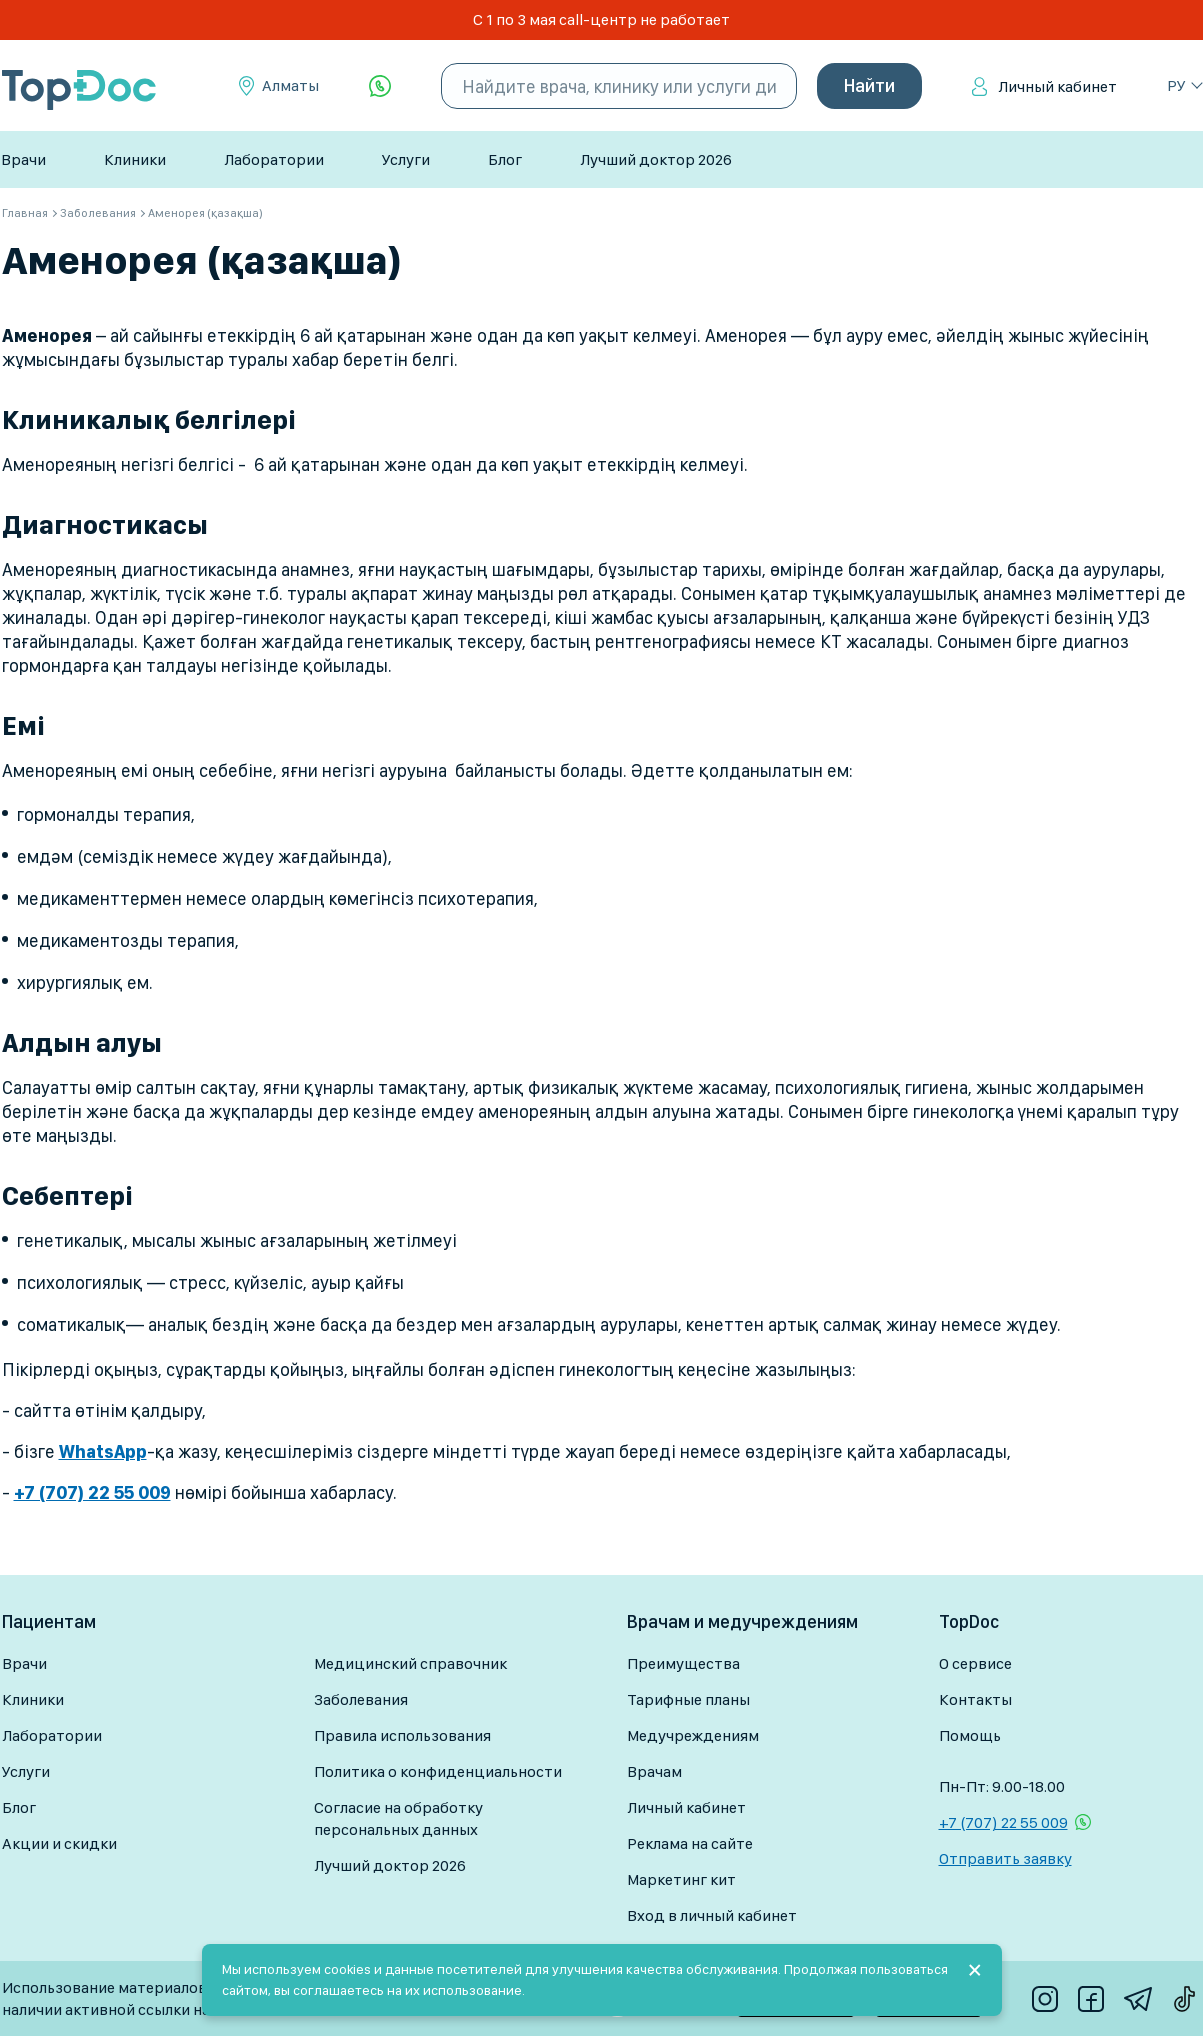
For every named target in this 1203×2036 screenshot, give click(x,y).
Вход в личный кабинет (712, 1915)
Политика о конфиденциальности (438, 1771)
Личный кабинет (1057, 86)
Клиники (135, 159)
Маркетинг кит (681, 1879)
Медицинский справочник (410, 1663)
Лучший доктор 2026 (656, 159)
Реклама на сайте (690, 1843)
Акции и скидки (59, 1843)
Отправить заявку (1005, 1858)
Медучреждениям (693, 1735)
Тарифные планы (688, 1699)
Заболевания (361, 1699)
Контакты (975, 1699)
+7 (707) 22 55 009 (1003, 1822)
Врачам (654, 1771)
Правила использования (402, 1735)
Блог (505, 159)
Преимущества (683, 1663)
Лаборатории (274, 159)
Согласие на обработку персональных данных (398, 1818)
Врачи (23, 159)
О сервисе (975, 1663)
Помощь (970, 1735)
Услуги (406, 159)
